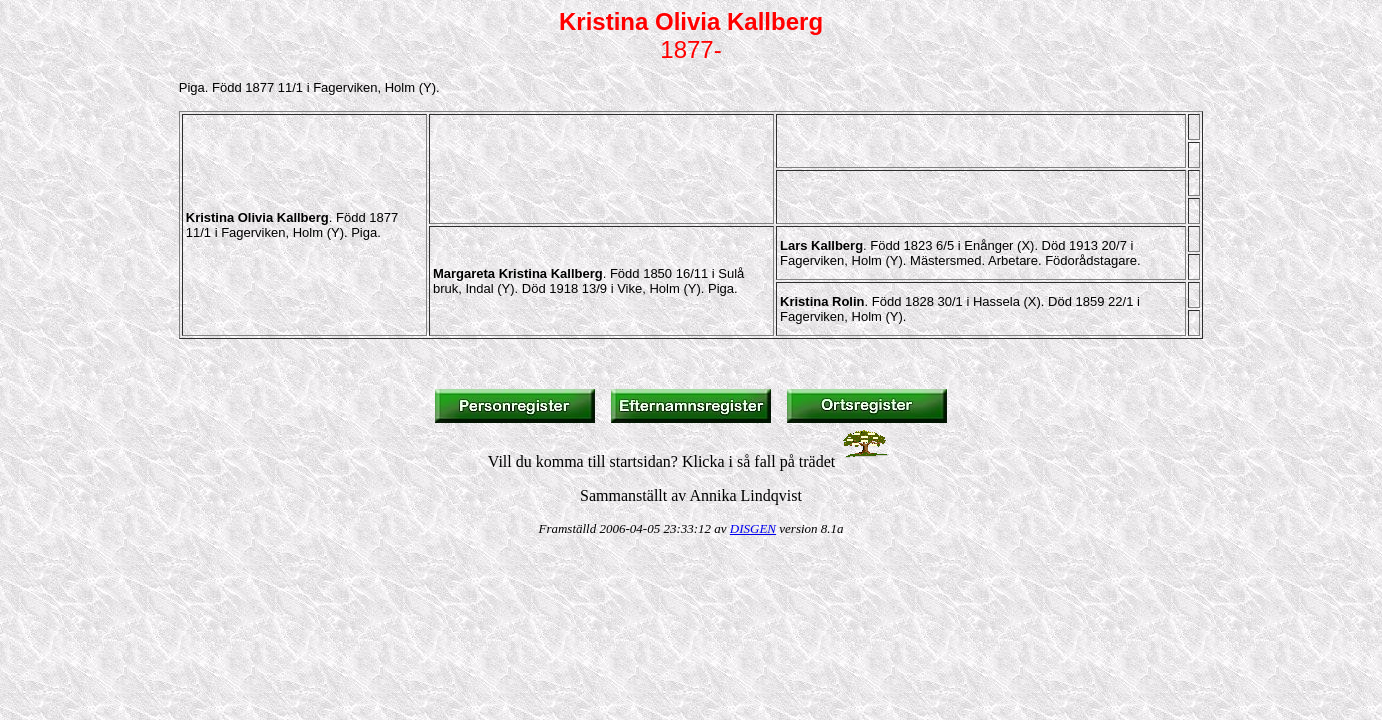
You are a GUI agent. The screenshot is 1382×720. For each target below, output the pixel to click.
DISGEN (753, 528)
